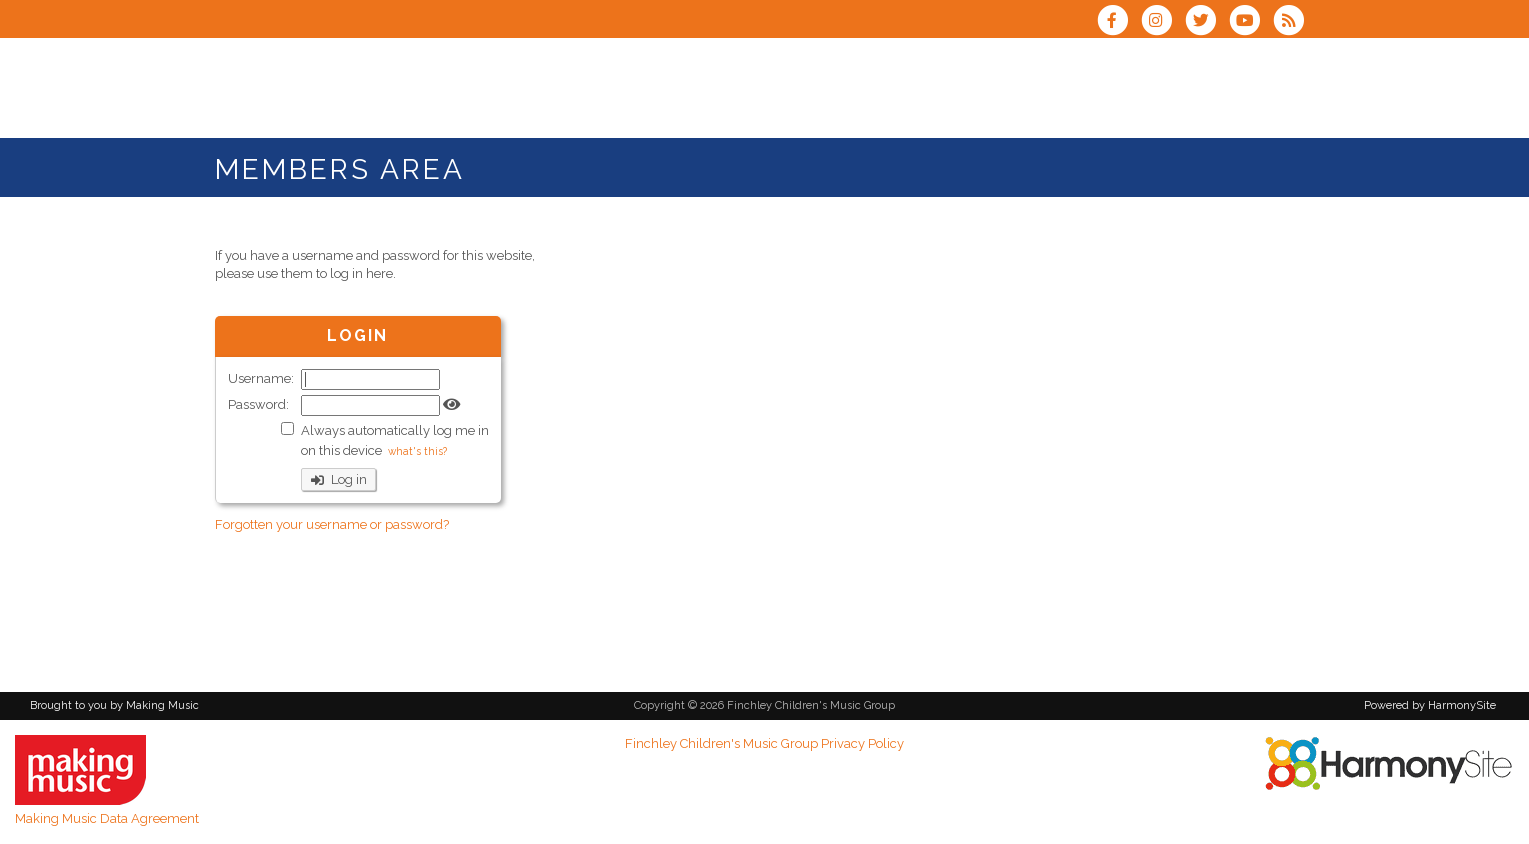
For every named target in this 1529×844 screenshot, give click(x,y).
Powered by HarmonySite (1430, 705)
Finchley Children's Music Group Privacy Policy (764, 743)
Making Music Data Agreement (107, 818)
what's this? (417, 451)
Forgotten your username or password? (332, 524)
